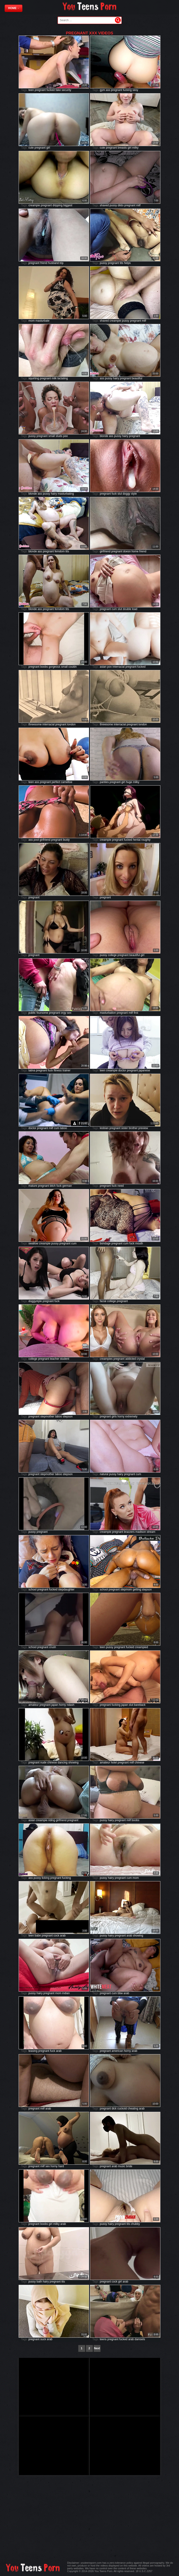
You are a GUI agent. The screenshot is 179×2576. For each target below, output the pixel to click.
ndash (70, 1704)
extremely (131, 1416)
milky (135, 147)
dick (114, 2108)
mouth (139, 1243)
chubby (135, 2224)
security (66, 90)
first (136, 1012)
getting (137, 1589)
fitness (58, 1070)
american (117, 2051)
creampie (34, 205)
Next (97, 2348)
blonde (104, 436)
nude (43, 1762)
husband (53, 263)
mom (31, 320)
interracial (119, 666)
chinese (52, 1762)
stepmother (47, 1416)
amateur (33, 1704)
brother (133, 1128)
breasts (122, 147)
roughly (145, 839)
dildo (121, 205)
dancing (63, 1762)
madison (140, 1531)
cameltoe (66, 782)
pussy (113, 205)
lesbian (104, 1128)
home (134, 551)
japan (54, 1704)
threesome (35, 724)
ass (108, 90)
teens (103, 2339)
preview (143, 1128)
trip (62, 263)
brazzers (129, 1531)
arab (63, 1935)
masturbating (66, 493)
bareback (139, 1704)
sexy (135, 90)
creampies (106, 1358)
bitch (52, 1185)
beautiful (137, 378)
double (127, 609)
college (112, 955)
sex (69, 1012)
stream (151, 1531)
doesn (127, 551)
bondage (105, 1243)
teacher (54, 1358)
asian (103, 666)
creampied (141, 1647)
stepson (67, 1416)
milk (54, 378)
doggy (126, 493)
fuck (114, 493)
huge (129, 782)
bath (39, 2281)
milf (138, 205)
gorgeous (54, 666)
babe (38, 1935)
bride (129, 2166)
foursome (42, 1012)
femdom (60, 551)
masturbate (42, 320)
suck (43, 2339)
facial (103, 1301)
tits (121, 263)
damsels (140, 2339)
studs (59, 436)
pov (109, 666)
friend (43, 263)
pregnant (40, 90)
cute (31, 147)
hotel (114, 1762)
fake (58, 90)
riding (51, 1820)
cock (56, 1935)
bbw (120, 1993)
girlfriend (105, 551)
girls (114, 1416)
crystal (141, 1358)
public (32, 1012)
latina (31, 1070)
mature (32, 1185)
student (64, 1358)
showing (73, 1762)
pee (65, 436)
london (71, 724)
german (67, 1185)
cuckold (122, 2108)
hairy (116, 378)
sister (124, 1128)
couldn (73, 666)
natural (104, 1474)
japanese (144, 1070)
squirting (33, 378)
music (121, 2166)
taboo (63, 1128)
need (120, 1185)
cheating (132, 2108)
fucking (127, 90)
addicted (130, 1358)
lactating (62, 378)
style (134, 493)
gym (102, 90)
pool (36, 839)
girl (48, 147)
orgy (63, 1012)
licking (45, 1878)
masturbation (108, 1012)
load (134, 609)
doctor (122, 1070)
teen (31, 90)
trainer (66, 1070)
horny (120, 1416)
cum (114, 609)
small (51, 436)
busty (66, 839)
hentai (137, 839)
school (32, 1589)
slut (119, 493)
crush (52, 1647)
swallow (33, 1243)
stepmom (126, 1589)
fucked (50, 90)
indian (66, 1993)
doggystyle (35, 1301)
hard (61, 2166)
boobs (44, 666)
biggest (67, 205)
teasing (33, 2051)
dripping (57, 205)
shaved (104, 205)
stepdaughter (66, 1589)
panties (104, 782)
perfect (56, 782)
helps (127, 263)
